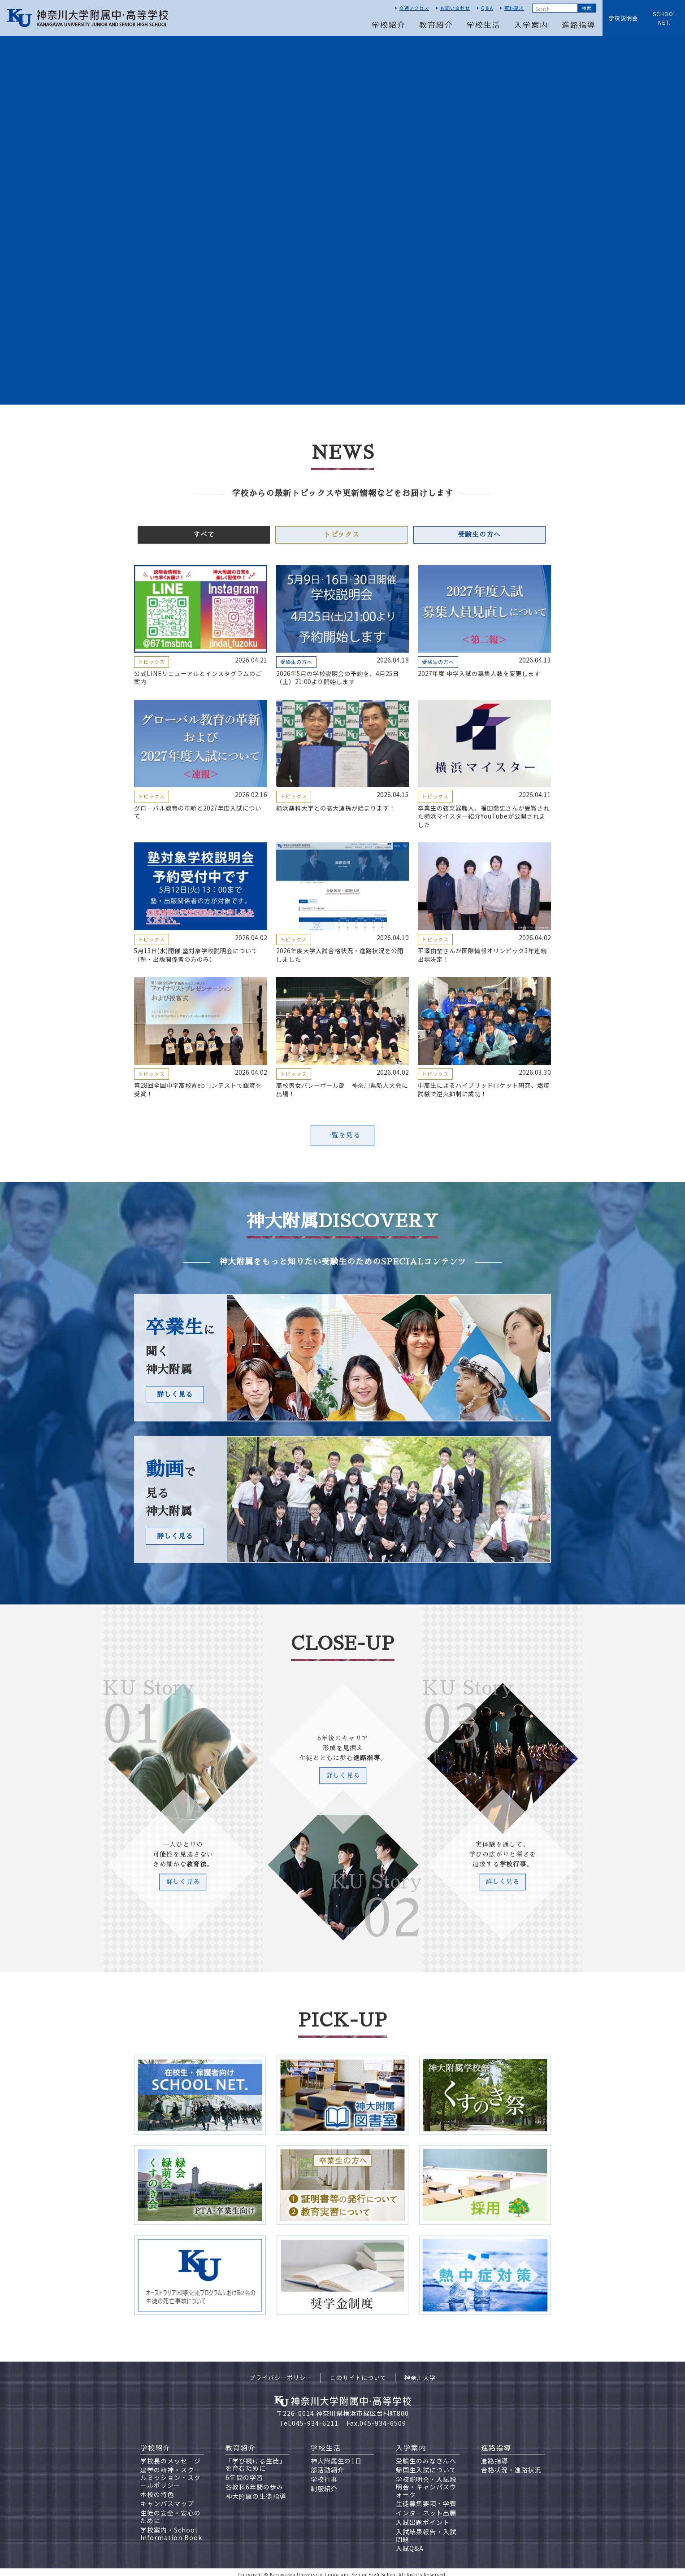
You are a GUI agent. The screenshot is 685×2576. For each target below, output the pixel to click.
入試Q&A (410, 2543)
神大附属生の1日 (336, 2455)
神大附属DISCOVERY (343, 1220)
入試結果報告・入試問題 (426, 2530)
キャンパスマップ (167, 2498)
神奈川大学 (420, 2372)
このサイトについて (358, 2372)
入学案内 (531, 24)
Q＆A (487, 7)
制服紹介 (324, 2483)
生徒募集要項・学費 (426, 2498)
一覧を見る (342, 1133)
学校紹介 (389, 24)
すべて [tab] (204, 535)
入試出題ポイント (423, 2517)
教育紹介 (436, 24)
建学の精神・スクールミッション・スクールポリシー (170, 2472)
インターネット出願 (426, 2507)
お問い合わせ (455, 7)
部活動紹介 (327, 2464)
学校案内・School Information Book (171, 2528)
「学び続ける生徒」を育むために (255, 2459)
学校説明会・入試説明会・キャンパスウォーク (426, 2482)
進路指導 (579, 24)
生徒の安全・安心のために (170, 2511)
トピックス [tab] (342, 535)
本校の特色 (157, 2489)
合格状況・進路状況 (511, 2464)
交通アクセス (414, 7)
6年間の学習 (244, 2472)
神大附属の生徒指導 (255, 2491)
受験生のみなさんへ (426, 2455)
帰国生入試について (426, 2464)
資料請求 (514, 7)
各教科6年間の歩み (254, 2481)
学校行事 (324, 2474)
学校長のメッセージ (170, 2455)
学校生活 (484, 24)
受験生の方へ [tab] (479, 535)
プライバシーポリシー (280, 2372)
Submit (586, 8)
